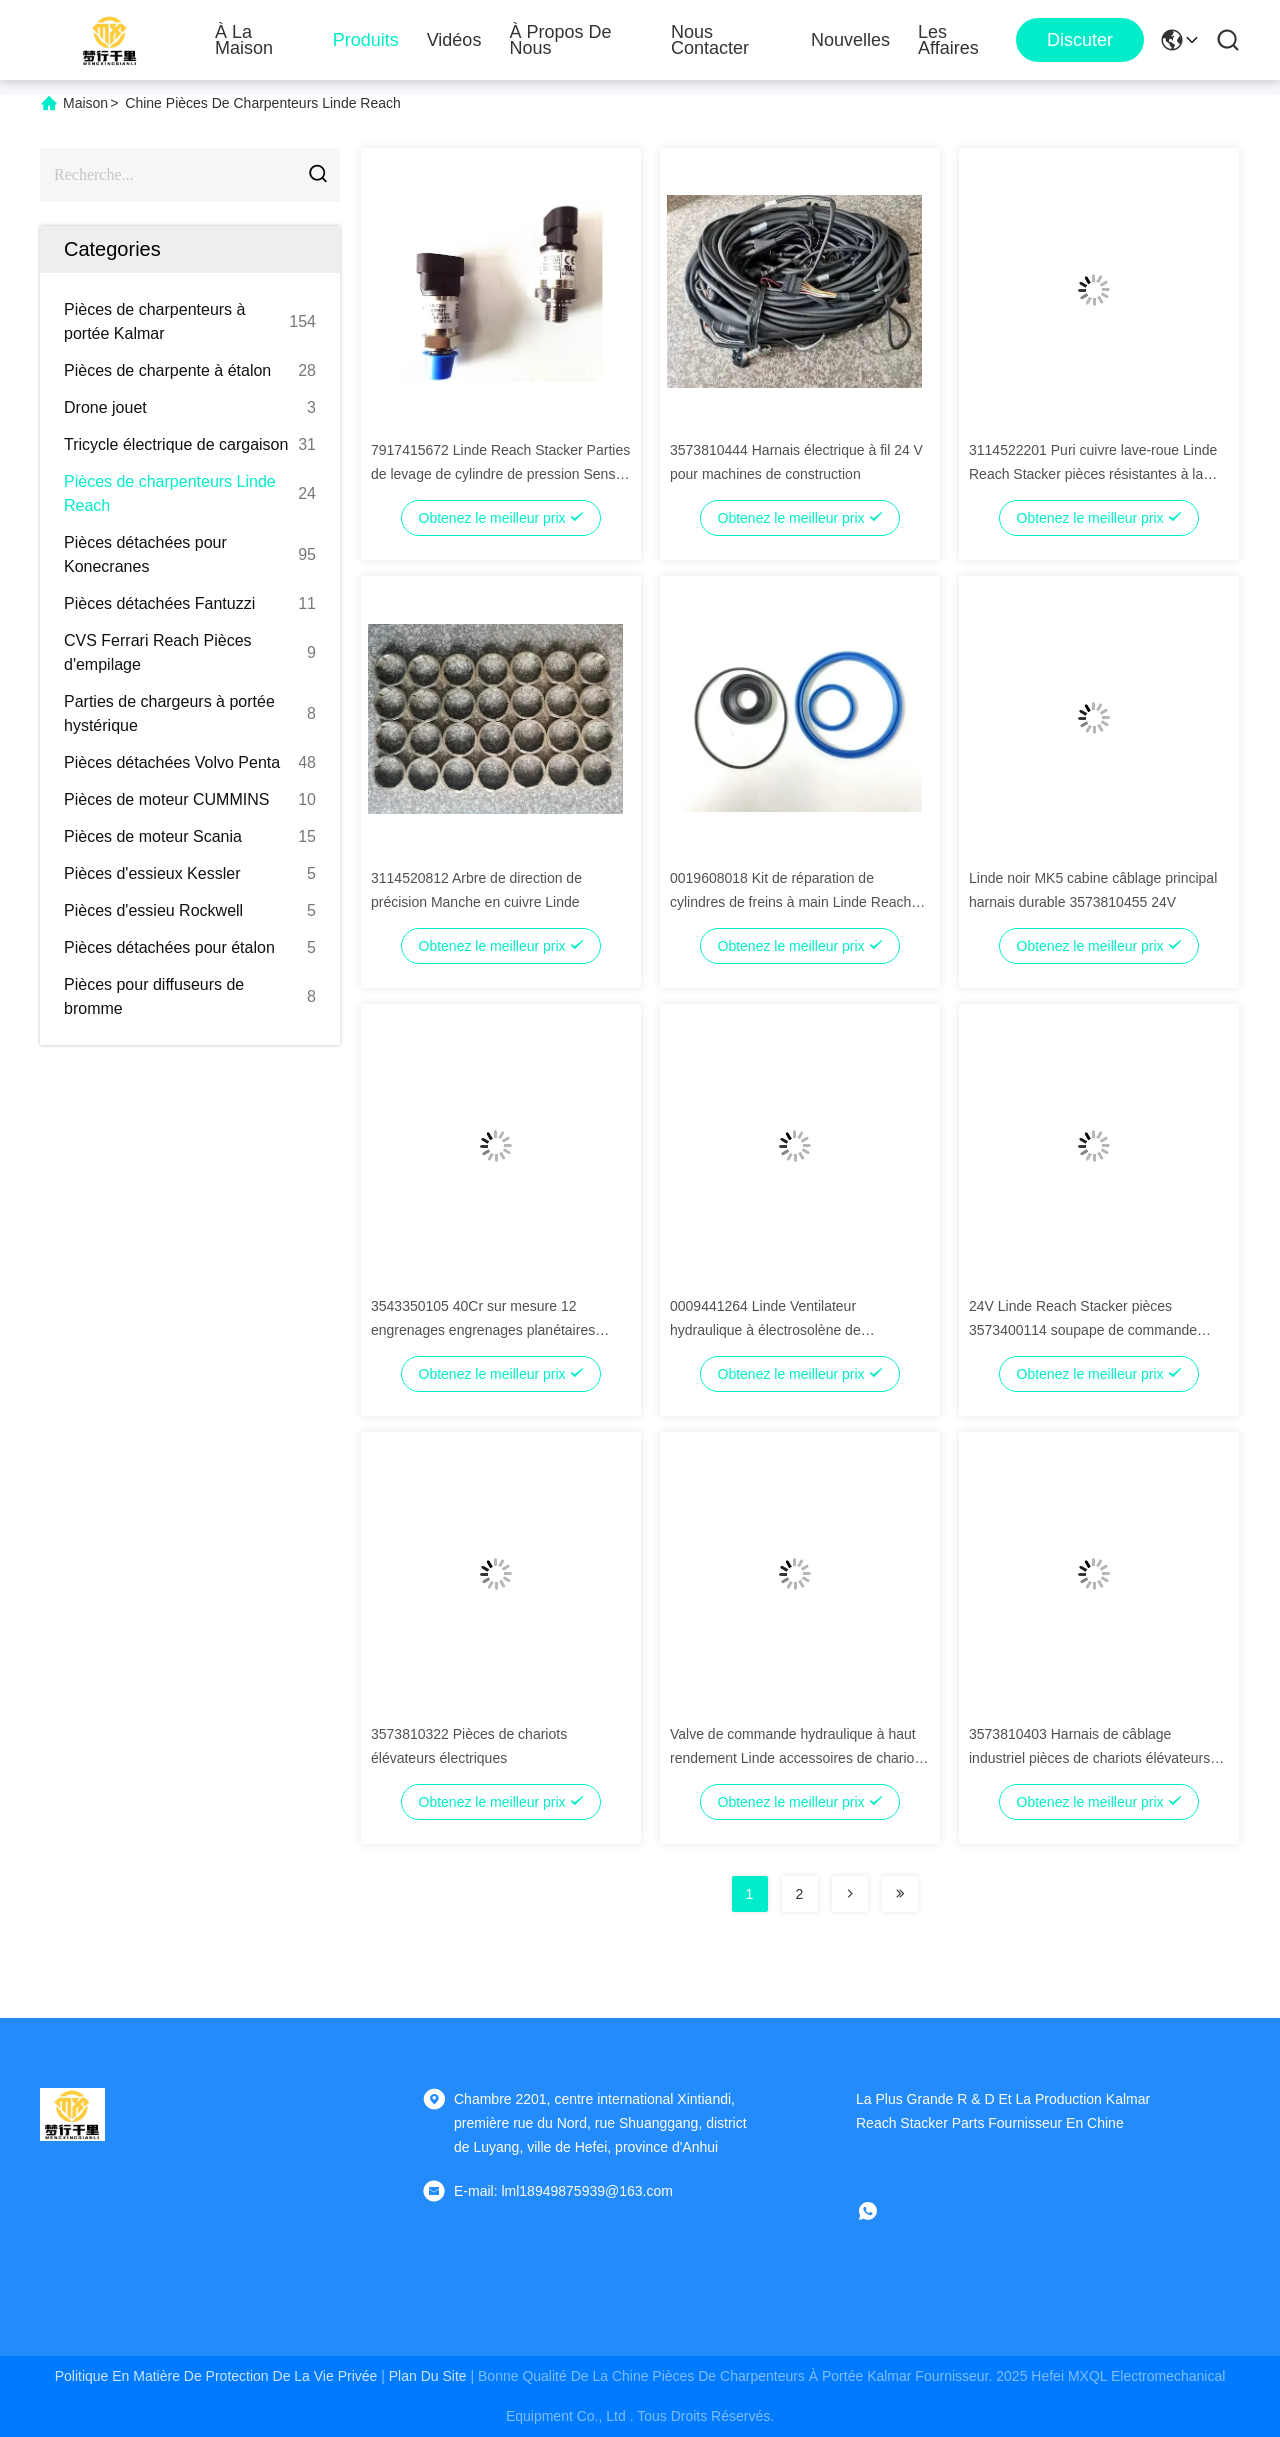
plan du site (428, 2376)
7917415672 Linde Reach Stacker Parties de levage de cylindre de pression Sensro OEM (500, 474)
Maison (85, 103)
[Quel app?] (882, 2211)
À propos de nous (560, 40)
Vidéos (454, 40)
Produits (366, 40)
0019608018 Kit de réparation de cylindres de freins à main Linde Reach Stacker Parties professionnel (790, 902)
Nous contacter (710, 40)
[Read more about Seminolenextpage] (850, 1894)
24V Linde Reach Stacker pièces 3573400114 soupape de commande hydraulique (1083, 1330)
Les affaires (948, 40)
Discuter (1080, 40)
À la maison (244, 40)
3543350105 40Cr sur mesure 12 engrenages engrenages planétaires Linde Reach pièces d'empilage (483, 1330)
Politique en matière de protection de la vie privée (216, 2376)
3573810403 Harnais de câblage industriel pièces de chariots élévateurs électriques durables (1089, 1758)
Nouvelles (850, 40)
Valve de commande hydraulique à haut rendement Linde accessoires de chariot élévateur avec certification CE (794, 1758)
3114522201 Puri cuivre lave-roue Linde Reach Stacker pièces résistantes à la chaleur (1093, 474)
